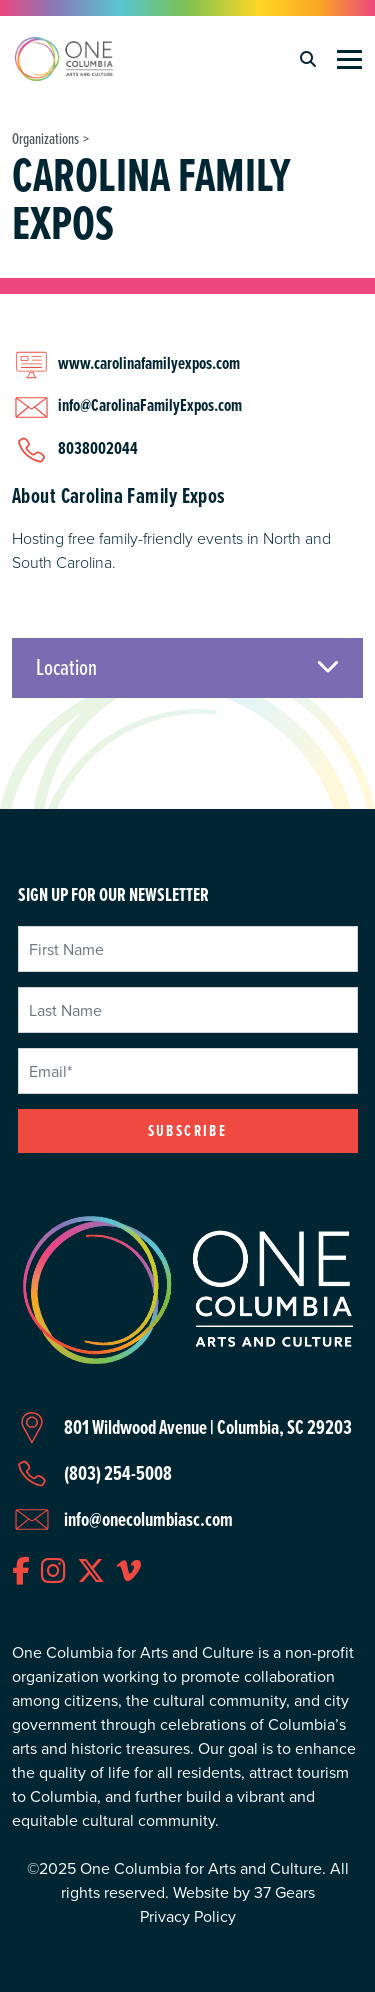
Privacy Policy (188, 1916)
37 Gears (284, 1892)
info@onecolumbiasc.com (148, 1519)
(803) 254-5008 (118, 1473)
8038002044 (98, 447)
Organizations (45, 138)
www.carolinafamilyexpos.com (149, 362)
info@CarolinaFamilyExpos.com (150, 404)
